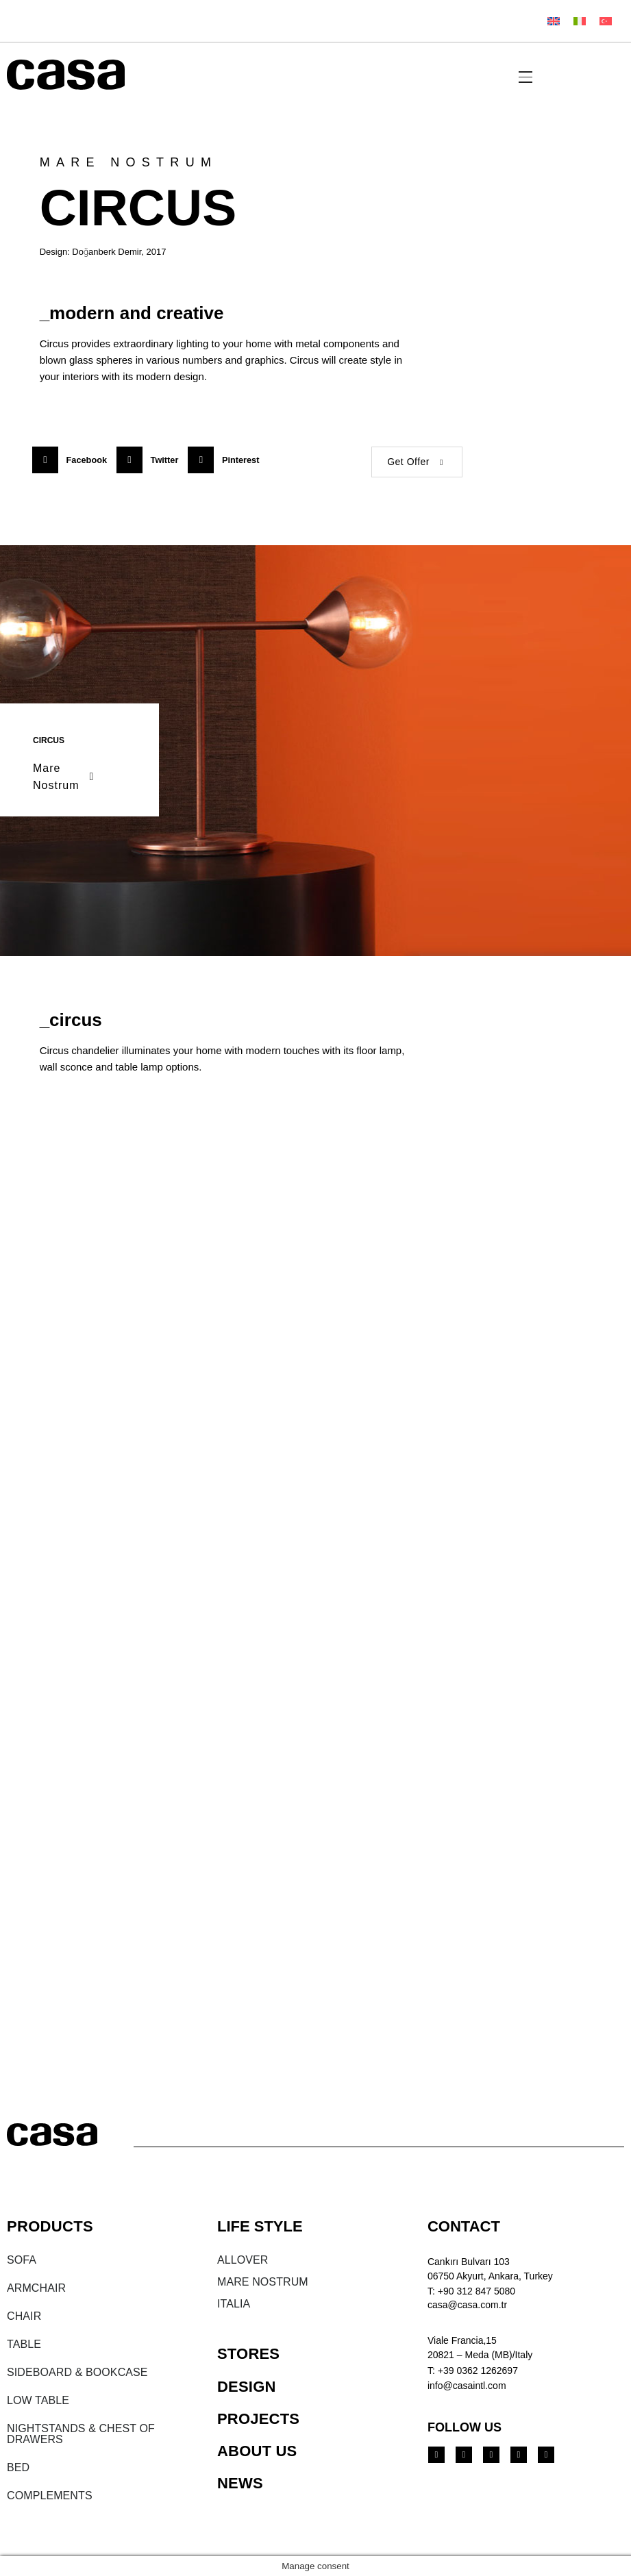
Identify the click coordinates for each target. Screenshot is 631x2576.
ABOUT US (257, 2451)
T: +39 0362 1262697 (473, 2370)
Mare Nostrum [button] (65, 776)
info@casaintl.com (467, 2385)
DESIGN (246, 2386)
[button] (74, 460)
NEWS (240, 2483)
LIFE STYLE (260, 2226)
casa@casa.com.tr (467, 2304)
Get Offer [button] (417, 461)
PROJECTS (258, 2418)
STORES (248, 2353)
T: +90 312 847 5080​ (471, 2291)
